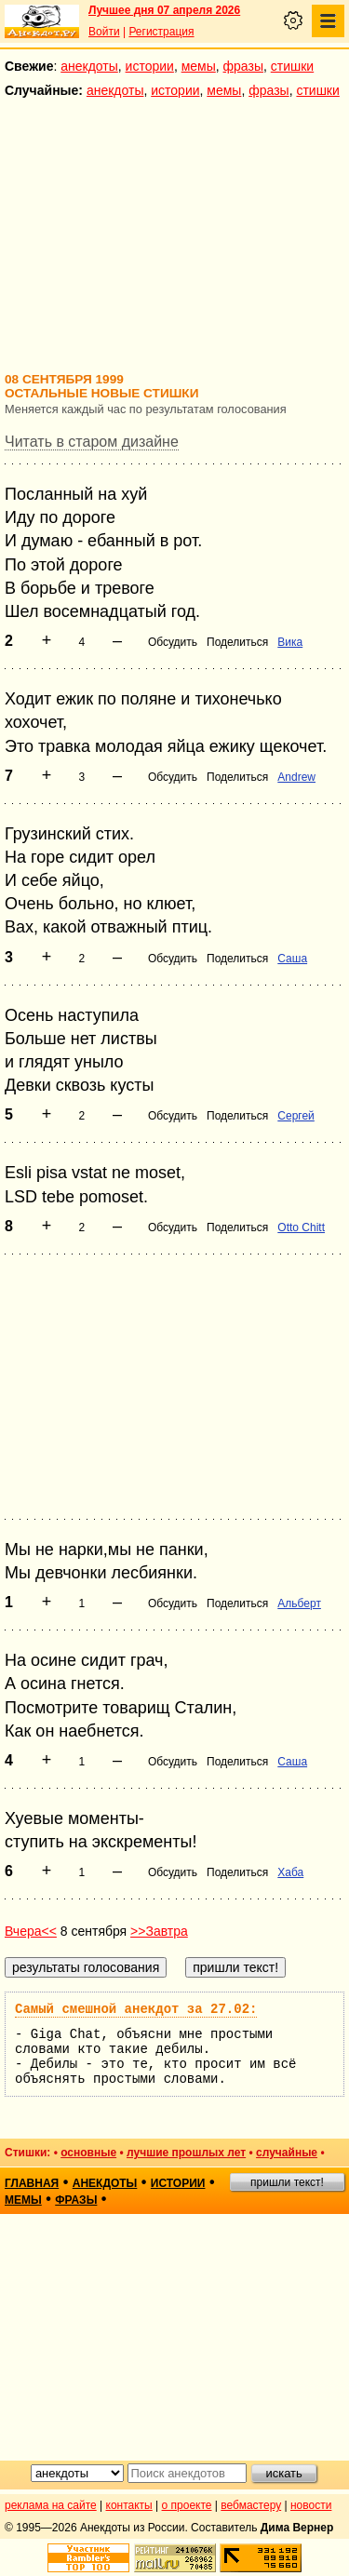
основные (88, 2152)
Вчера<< (31, 1931)
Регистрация (161, 31)
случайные (286, 2152)
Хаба (290, 1872)
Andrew (296, 777)
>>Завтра (159, 1931)
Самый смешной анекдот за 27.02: (136, 2009)
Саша (292, 958)
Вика (289, 642)
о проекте (187, 2505)
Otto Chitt (301, 1227)
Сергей (296, 1115)
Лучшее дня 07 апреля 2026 (164, 10)
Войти (104, 31)
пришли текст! (287, 2182)
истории (150, 66)
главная (32, 2183)
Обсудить (172, 642)
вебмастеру (251, 2505)
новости (310, 2505)
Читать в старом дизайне (92, 441)
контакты (129, 2505)
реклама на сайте (51, 2505)
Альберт (299, 1603)
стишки (292, 66)
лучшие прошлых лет (186, 2152)
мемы (198, 66)
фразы (243, 66)
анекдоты (89, 66)
